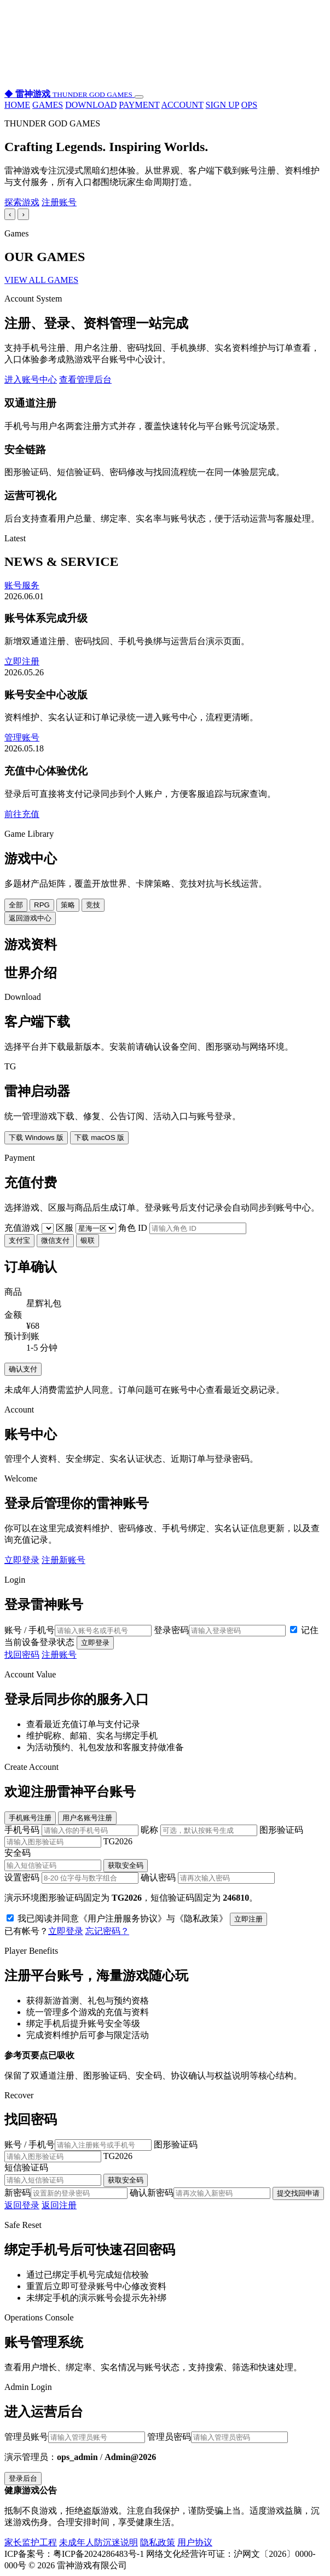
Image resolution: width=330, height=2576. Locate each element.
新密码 (66, 2192)
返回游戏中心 (30, 918)
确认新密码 (200, 2192)
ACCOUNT (182, 104)
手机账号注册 (30, 1818)
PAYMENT (139, 104)
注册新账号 (63, 1560)
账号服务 (21, 585)
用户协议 (194, 2542)
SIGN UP (222, 104)
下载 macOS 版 (99, 1137)
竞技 (93, 905)
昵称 (200, 1829)
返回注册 (59, 2205)
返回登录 (21, 2205)
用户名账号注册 (87, 1818)
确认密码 (208, 1877)
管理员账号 (74, 2436)
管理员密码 (217, 2436)
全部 (16, 905)
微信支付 (55, 1240)
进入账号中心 (30, 379)
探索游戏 (21, 202)
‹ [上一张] (10, 214)
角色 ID (182, 1227)
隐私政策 (157, 2542)
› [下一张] (23, 214)
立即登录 (21, 1560)
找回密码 (21, 1654)
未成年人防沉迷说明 (98, 2542)
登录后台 (23, 2478)
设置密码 (72, 1877)
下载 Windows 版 (36, 1137)
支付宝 (19, 1240)
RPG (42, 905)
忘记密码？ (107, 1931)
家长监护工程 (30, 2542)
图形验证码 (165, 1836)
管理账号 (21, 737)
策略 (68, 905)
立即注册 (21, 661)
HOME (17, 104)
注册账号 (59, 202)
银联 (87, 1240)
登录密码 (220, 1630)
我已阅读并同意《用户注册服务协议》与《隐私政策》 (118, 1918)
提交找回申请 (298, 2193)
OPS (249, 104)
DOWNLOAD (91, 104)
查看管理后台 (85, 379)
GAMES (47, 104)
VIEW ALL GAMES (41, 280)
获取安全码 (125, 1865)
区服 (87, 1227)
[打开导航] (139, 97)
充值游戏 (30, 1227)
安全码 (165, 1860)
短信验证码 (165, 2175)
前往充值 (21, 814)
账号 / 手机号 (78, 1630)
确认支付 (23, 1369)
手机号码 (72, 1829)
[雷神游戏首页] (69, 94)
